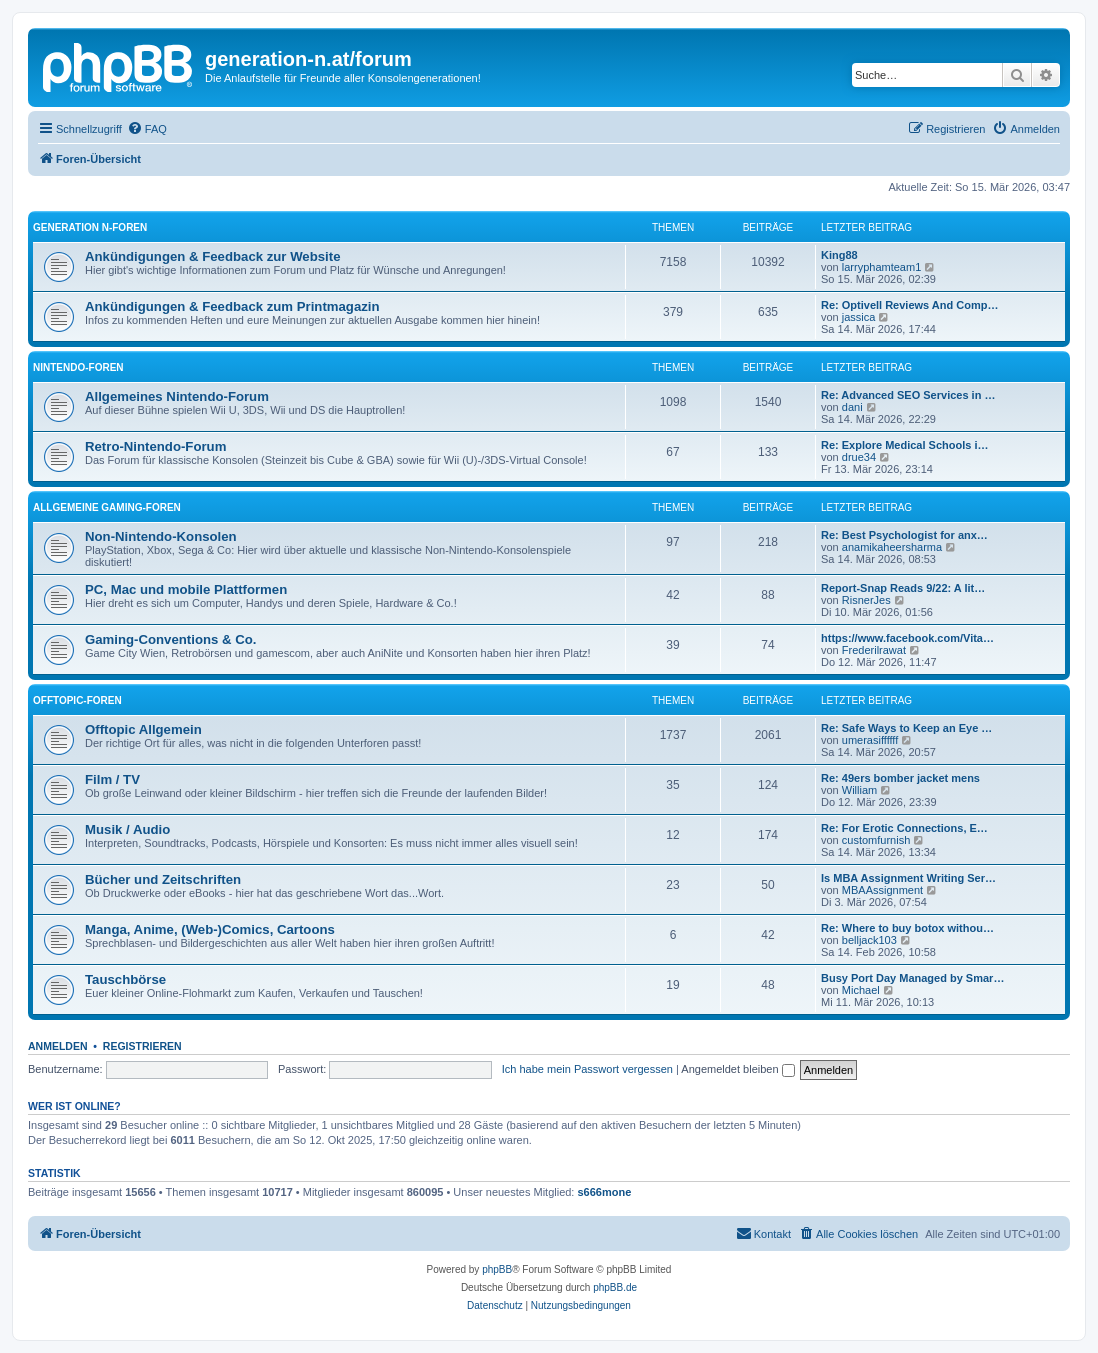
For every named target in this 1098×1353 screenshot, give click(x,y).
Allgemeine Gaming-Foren (107, 507)
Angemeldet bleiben (737, 1069)
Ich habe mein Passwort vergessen (587, 1069)
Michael (861, 990)
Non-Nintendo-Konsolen (161, 536)
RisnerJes (866, 600)
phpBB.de (615, 1287)
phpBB (497, 1269)
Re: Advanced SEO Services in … (908, 395)
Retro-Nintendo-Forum (155, 446)
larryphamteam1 (881, 267)
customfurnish (876, 840)
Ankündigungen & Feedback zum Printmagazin (232, 306)
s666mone (605, 1192)
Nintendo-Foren (78, 367)
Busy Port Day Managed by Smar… (912, 978)
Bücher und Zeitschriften (163, 879)
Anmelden (58, 1046)
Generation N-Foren (90, 227)
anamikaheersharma (892, 547)
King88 (839, 255)
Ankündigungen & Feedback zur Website (212, 256)
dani (852, 407)
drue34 (859, 457)
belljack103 (869, 940)
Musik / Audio (127, 829)
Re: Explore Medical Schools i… (905, 445)
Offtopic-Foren (77, 700)
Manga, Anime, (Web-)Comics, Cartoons (210, 929)
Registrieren (142, 1046)
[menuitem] (147, 129)
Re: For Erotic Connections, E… (904, 828)
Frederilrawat (874, 650)
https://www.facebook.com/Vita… (907, 638)
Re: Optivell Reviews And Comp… (909, 305)
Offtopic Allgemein (143, 729)
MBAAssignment (882, 890)
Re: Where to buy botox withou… (907, 928)
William (859, 790)
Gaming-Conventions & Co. (170, 639)
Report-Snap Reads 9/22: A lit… (903, 588)
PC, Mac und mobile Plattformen (186, 589)
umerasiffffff (870, 740)
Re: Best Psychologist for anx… (904, 535)
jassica (859, 317)
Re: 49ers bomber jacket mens (900, 778)
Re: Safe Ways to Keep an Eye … (906, 728)
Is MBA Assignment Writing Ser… (908, 878)
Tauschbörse (125, 979)
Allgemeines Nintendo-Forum (177, 396)
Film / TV (112, 779)
